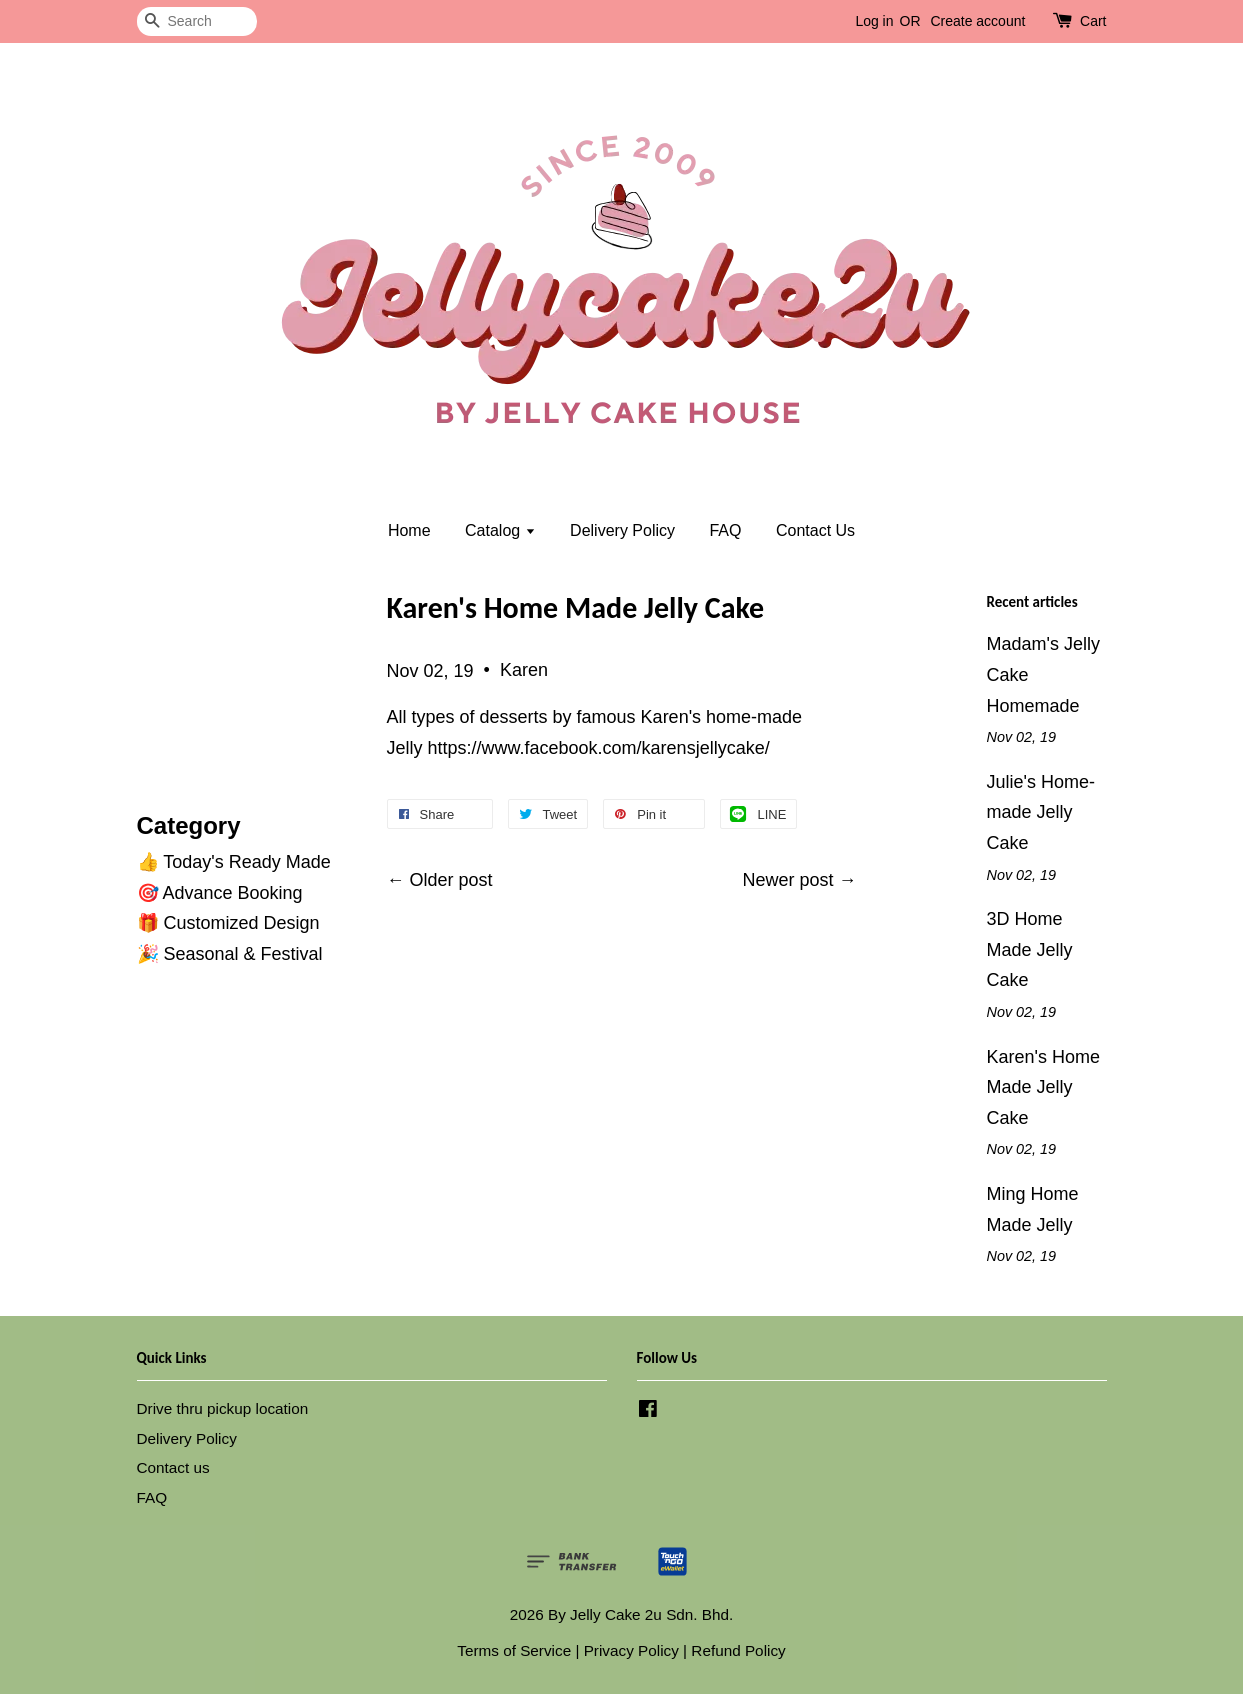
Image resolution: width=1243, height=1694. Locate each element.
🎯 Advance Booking (220, 893)
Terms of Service (514, 1650)
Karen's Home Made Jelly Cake (1043, 1087)
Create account (977, 21)
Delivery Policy (622, 530)
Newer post (787, 880)
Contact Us (815, 530)
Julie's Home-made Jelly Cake (1041, 812)
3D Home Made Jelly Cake (1030, 949)
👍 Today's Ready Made (234, 862)
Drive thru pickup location (223, 1408)
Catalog (500, 530)
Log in (874, 21)
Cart (1093, 21)
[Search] (197, 21)
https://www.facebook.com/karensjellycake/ (599, 748)
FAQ (725, 530)
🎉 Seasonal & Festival (230, 954)
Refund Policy (738, 1650)
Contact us (173, 1467)
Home (409, 530)
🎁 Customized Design (228, 923)
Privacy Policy (631, 1650)
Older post (451, 880)
